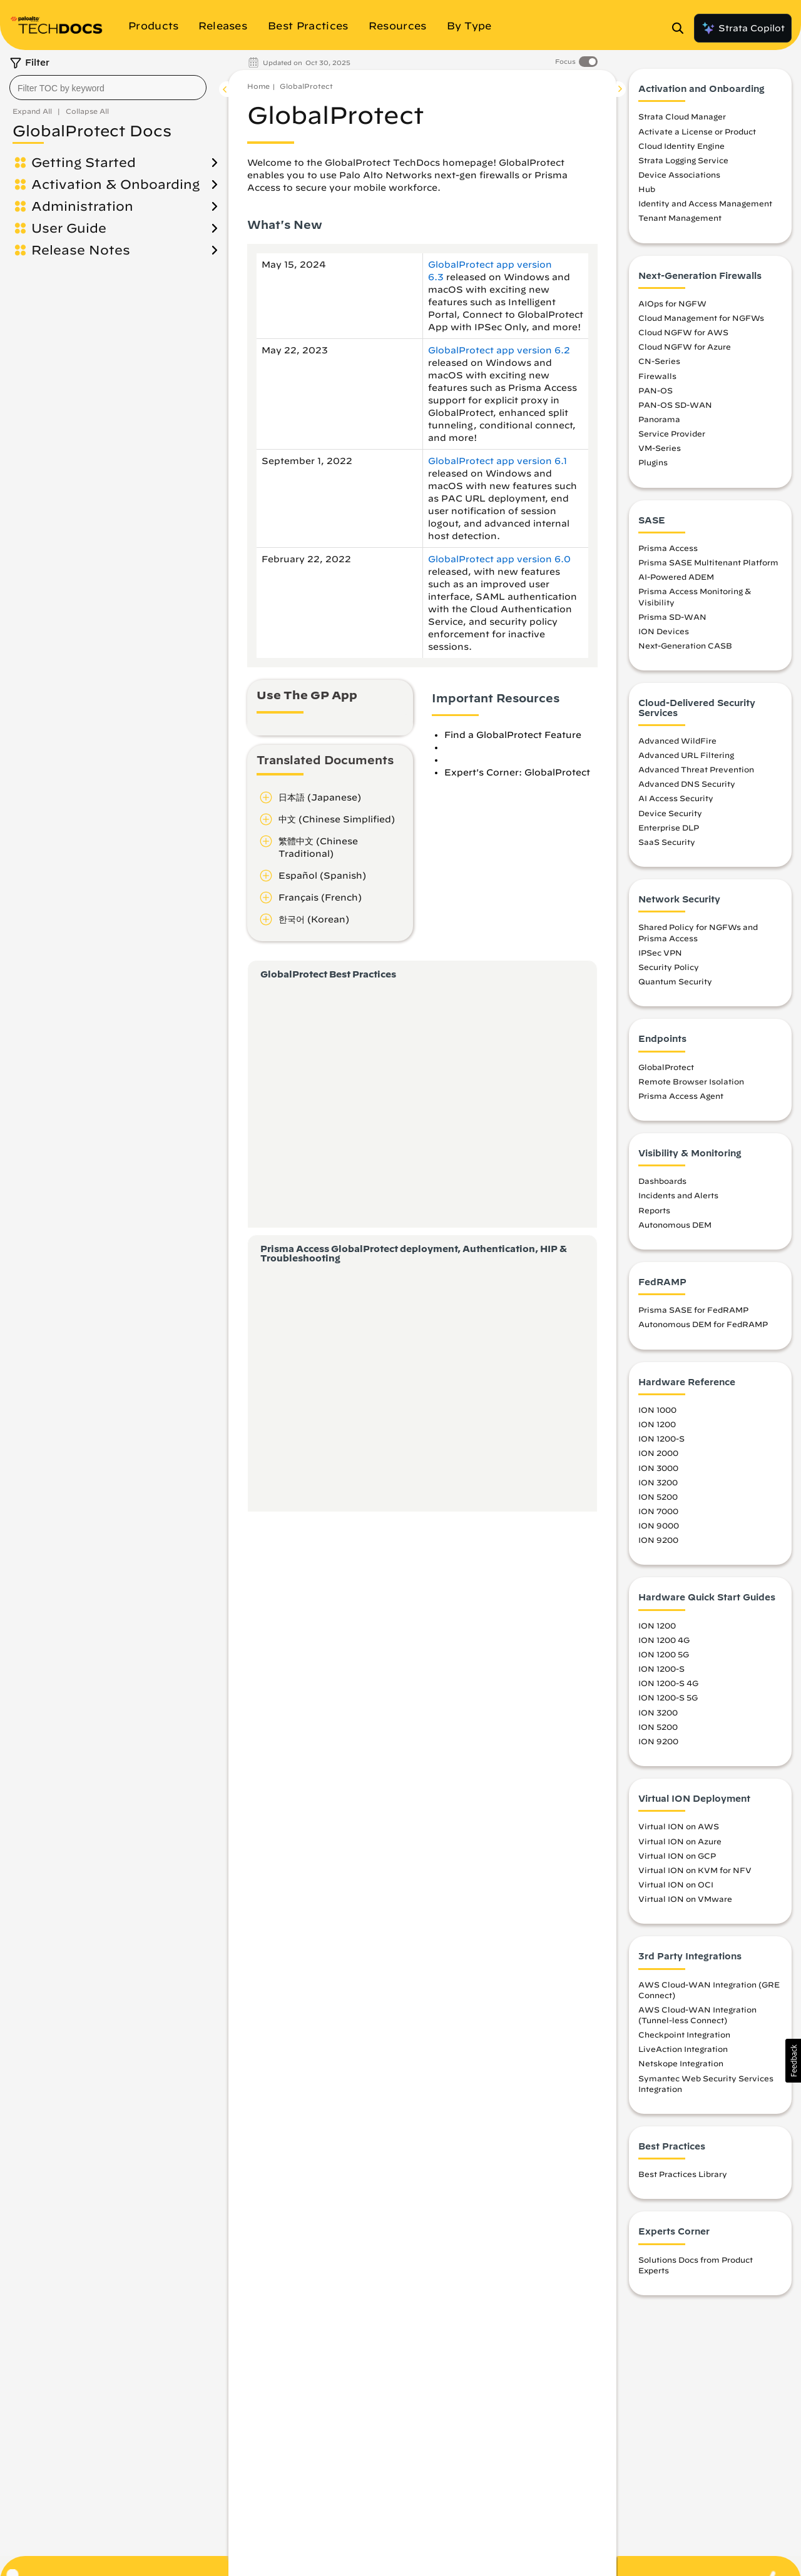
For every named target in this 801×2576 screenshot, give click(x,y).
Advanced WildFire (677, 740)
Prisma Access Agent (680, 1095)
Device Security (670, 813)
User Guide (68, 228)
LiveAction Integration (683, 2048)
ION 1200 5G (663, 1654)
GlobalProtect (306, 86)
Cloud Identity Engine (681, 145)
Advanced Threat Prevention (696, 769)
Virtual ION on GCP (677, 1855)
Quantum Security (675, 981)
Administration (82, 206)
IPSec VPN (660, 952)
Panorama (659, 419)
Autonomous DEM (675, 1224)
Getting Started (83, 162)
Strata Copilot (743, 28)
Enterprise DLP (668, 827)
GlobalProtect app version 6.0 (499, 559)
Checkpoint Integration (684, 2034)
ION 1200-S (661, 1438)
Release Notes (80, 250)
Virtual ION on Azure (680, 1841)
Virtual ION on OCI (675, 1884)
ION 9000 (658, 1525)
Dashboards (662, 1180)
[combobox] (108, 87)
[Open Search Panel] (681, 28)
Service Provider (671, 433)
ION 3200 (658, 1482)
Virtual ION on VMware (685, 1898)
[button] (793, 2061)
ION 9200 (658, 1539)
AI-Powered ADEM (676, 576)
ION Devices (663, 631)
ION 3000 (658, 1467)
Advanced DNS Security (686, 783)
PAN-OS (655, 390)
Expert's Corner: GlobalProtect (517, 772)
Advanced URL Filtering (686, 754)
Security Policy (668, 966)
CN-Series (659, 360)
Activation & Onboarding (115, 184)
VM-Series (659, 447)
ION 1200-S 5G (668, 1697)
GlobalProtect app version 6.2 (499, 350)
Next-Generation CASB (685, 645)
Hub (646, 188)
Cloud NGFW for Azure (684, 346)
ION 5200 (658, 1496)
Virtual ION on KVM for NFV (695, 1870)
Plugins (653, 462)
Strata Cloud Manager (682, 116)
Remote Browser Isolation (691, 1081)
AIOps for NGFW (672, 303)
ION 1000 (657, 1409)
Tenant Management (680, 217)
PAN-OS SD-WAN (675, 404)
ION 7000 (658, 1511)
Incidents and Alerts (678, 1195)
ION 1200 (657, 1424)
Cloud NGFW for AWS (683, 332)
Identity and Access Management (705, 203)
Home (258, 86)
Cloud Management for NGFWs (701, 317)
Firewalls (657, 375)
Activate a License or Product (697, 131)
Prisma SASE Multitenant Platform (708, 562)
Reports (654, 1210)
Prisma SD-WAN (672, 616)
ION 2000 (658, 1452)
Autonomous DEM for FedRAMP (703, 1324)
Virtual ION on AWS (678, 1826)
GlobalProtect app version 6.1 (497, 461)
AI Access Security (675, 798)
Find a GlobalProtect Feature (512, 735)
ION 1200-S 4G (668, 1683)
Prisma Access (668, 547)
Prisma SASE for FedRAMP (693, 1309)
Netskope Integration (680, 2063)
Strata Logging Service (683, 160)
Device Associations (679, 174)
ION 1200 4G (664, 1639)
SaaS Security (666, 841)
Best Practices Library (682, 2173)
